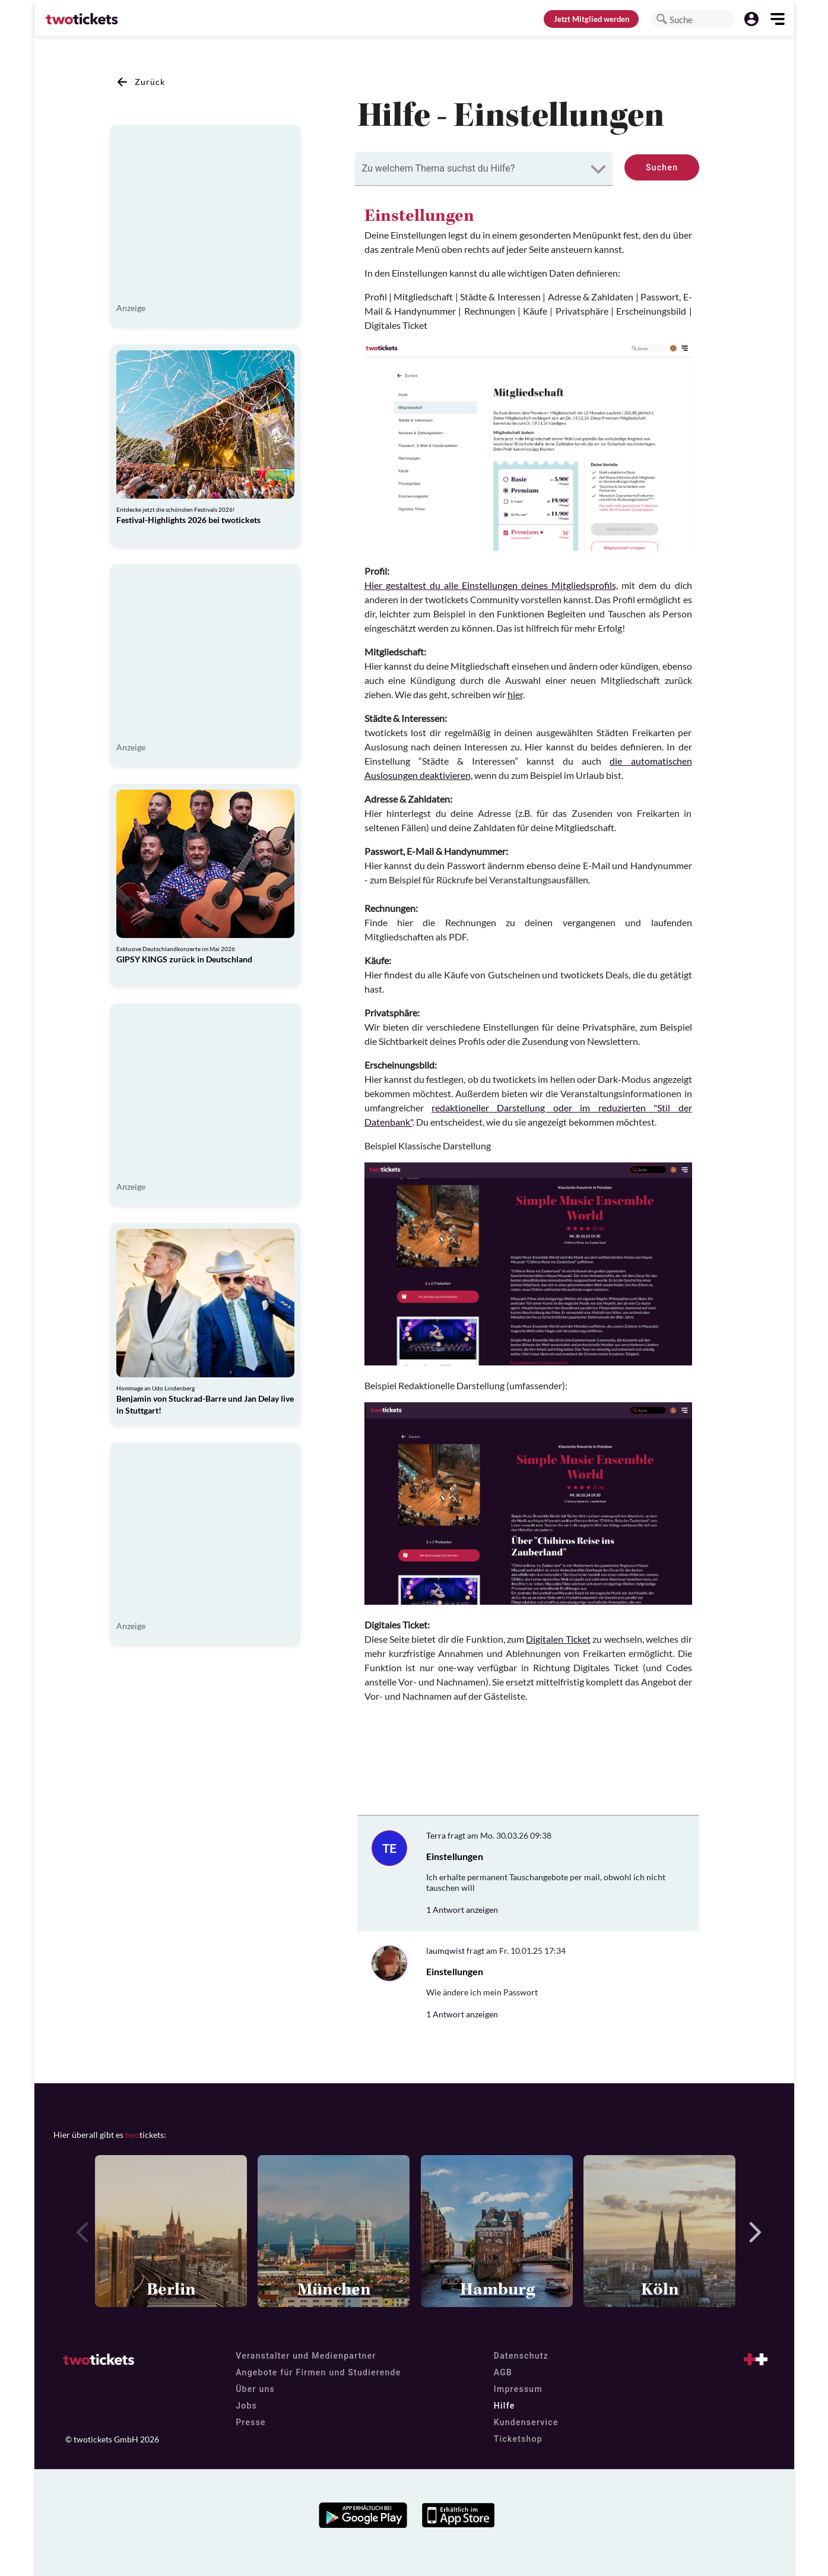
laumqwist (445, 1951)
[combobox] (484, 168)
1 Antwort (462, 1910)
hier (515, 694)
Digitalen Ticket (558, 1639)
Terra (436, 1835)
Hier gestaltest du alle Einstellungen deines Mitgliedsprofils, (491, 585)
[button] (661, 19)
